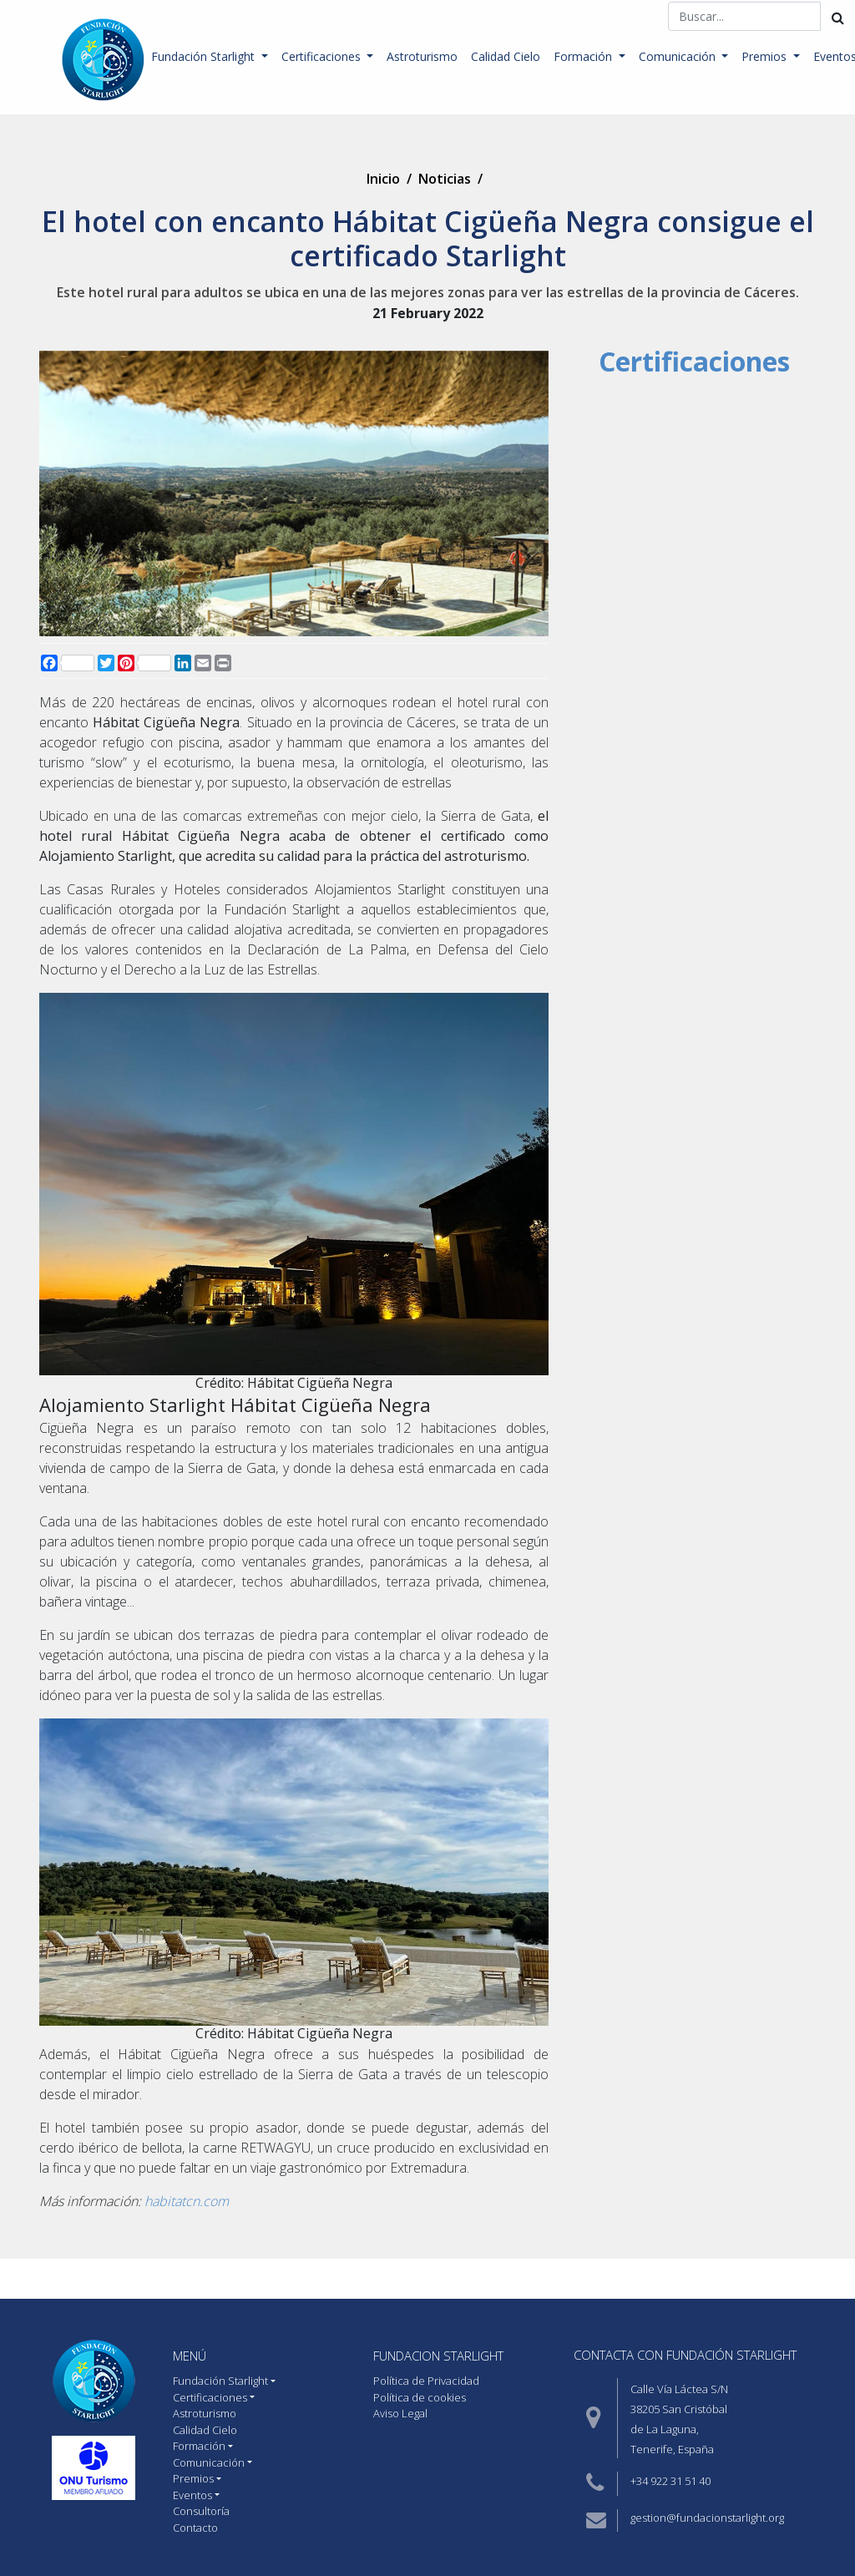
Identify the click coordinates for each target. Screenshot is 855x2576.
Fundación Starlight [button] (204, 56)
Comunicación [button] (679, 56)
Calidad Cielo (505, 56)
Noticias (444, 179)
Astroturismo (422, 56)
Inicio (383, 179)
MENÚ (189, 2355)
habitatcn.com (185, 2201)
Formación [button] (584, 56)
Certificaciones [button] (322, 56)
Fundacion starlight (438, 2355)
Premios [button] (765, 56)
